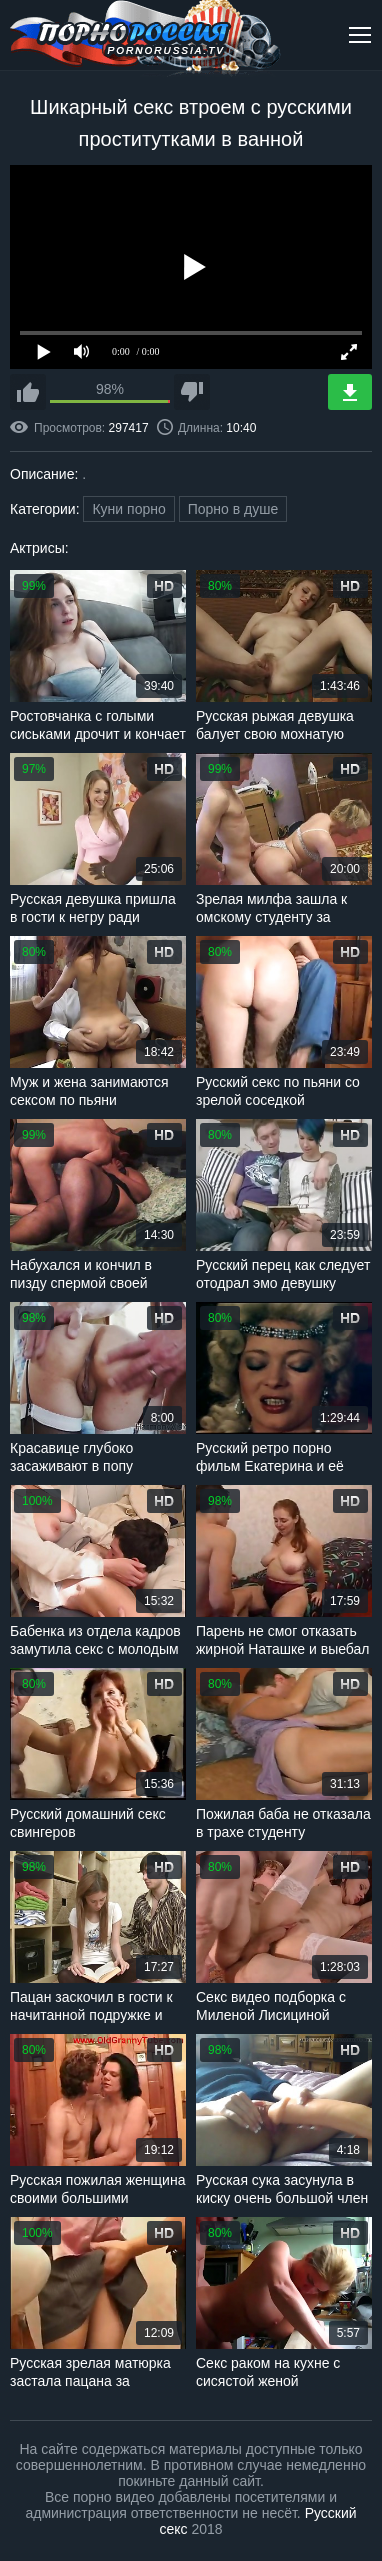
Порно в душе (233, 509)
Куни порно (128, 509)
